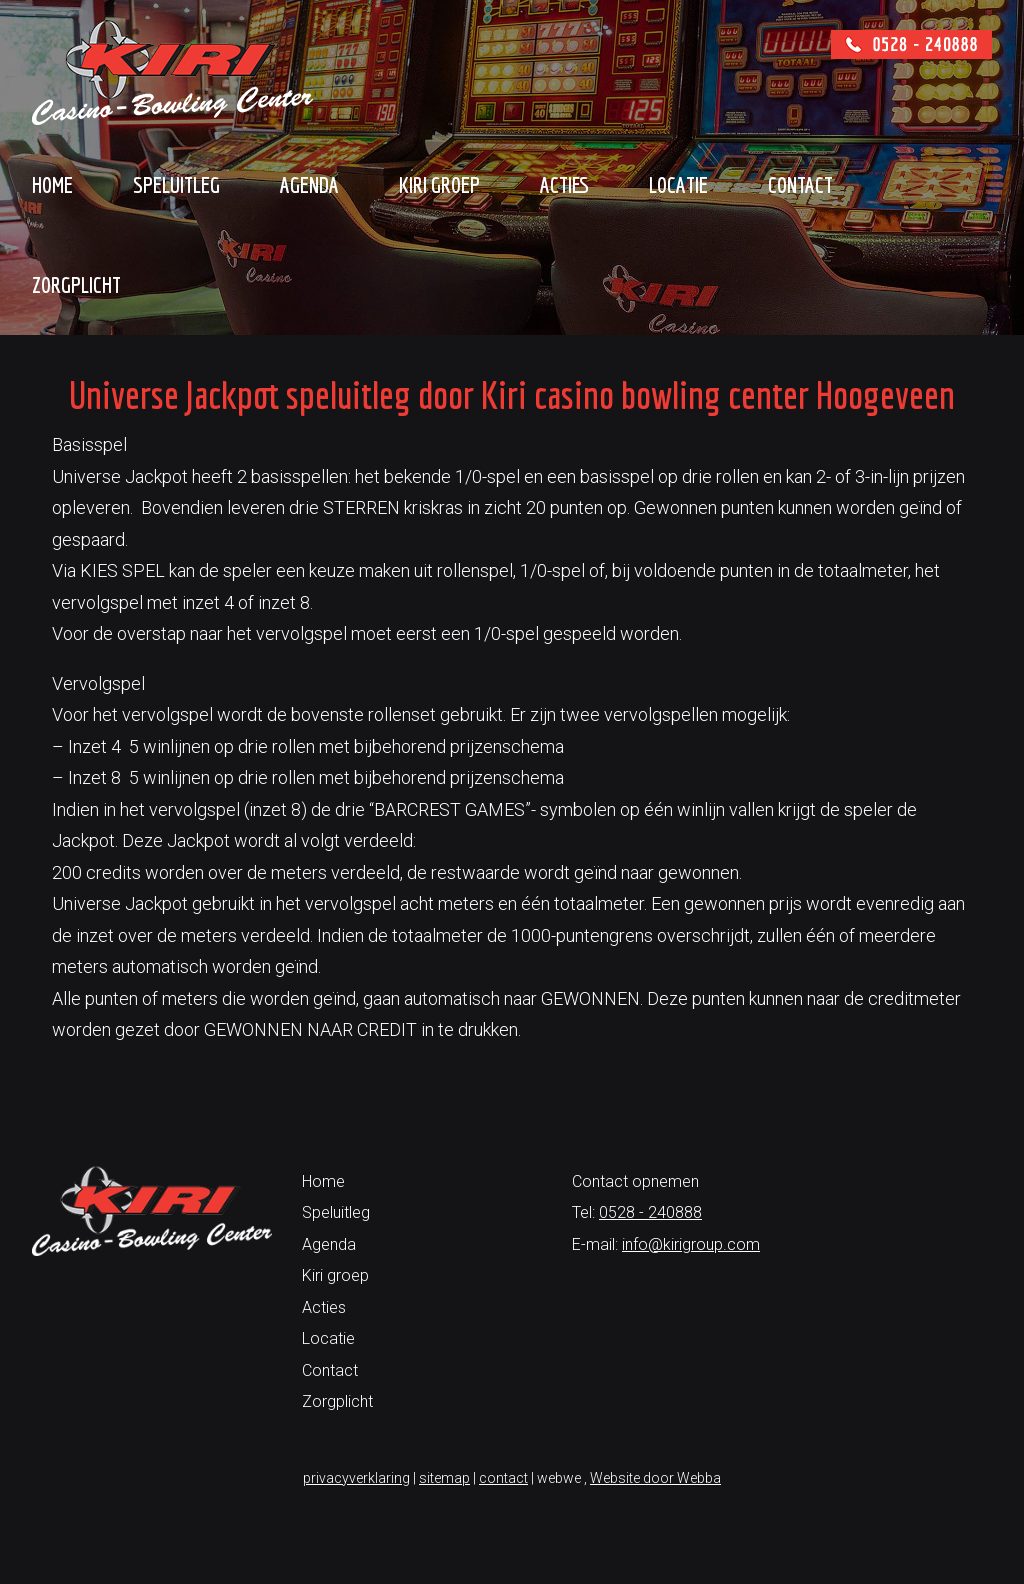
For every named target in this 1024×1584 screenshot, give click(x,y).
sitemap (444, 1478)
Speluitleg (176, 184)
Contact (800, 184)
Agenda (309, 184)
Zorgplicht (76, 284)
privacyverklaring (356, 1478)
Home (52, 184)
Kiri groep (439, 184)
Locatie (678, 184)
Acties (564, 184)
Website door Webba (655, 1478)
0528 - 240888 (650, 1212)
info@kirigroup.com (691, 1244)
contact (503, 1478)
